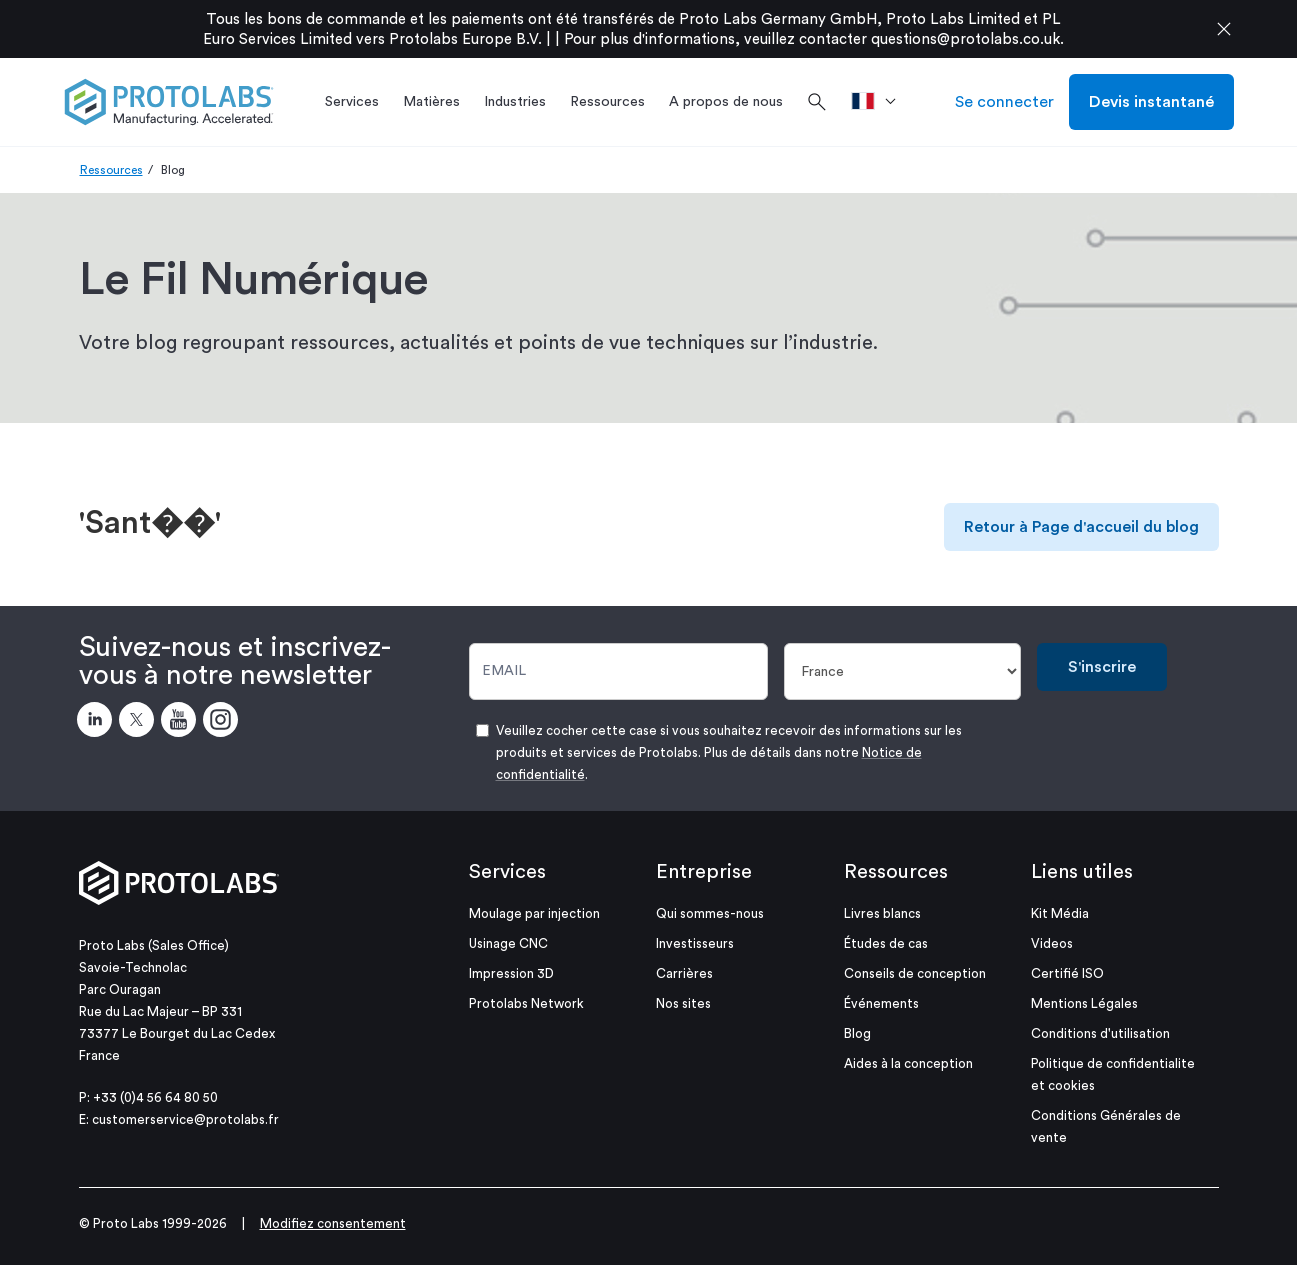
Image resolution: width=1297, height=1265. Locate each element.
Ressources (111, 170)
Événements (881, 1003)
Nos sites (683, 1003)
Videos (1052, 943)
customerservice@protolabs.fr (185, 1119)
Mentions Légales (1084, 1003)
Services (507, 872)
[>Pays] (880, 102)
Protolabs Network (526, 1003)
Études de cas (886, 943)
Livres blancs (882, 913)
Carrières (684, 973)
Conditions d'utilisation (1100, 1033)
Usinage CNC (508, 943)
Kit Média (1060, 913)
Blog (857, 1033)
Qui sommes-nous (710, 913)
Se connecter (1004, 102)
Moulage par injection (534, 913)
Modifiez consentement (333, 1223)
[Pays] (902, 671)
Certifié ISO (1067, 973)
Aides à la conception (908, 1063)
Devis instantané (1151, 102)
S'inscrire (1102, 667)
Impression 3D (511, 973)
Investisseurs (695, 943)
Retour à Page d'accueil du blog (1081, 527)
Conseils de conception (915, 973)
